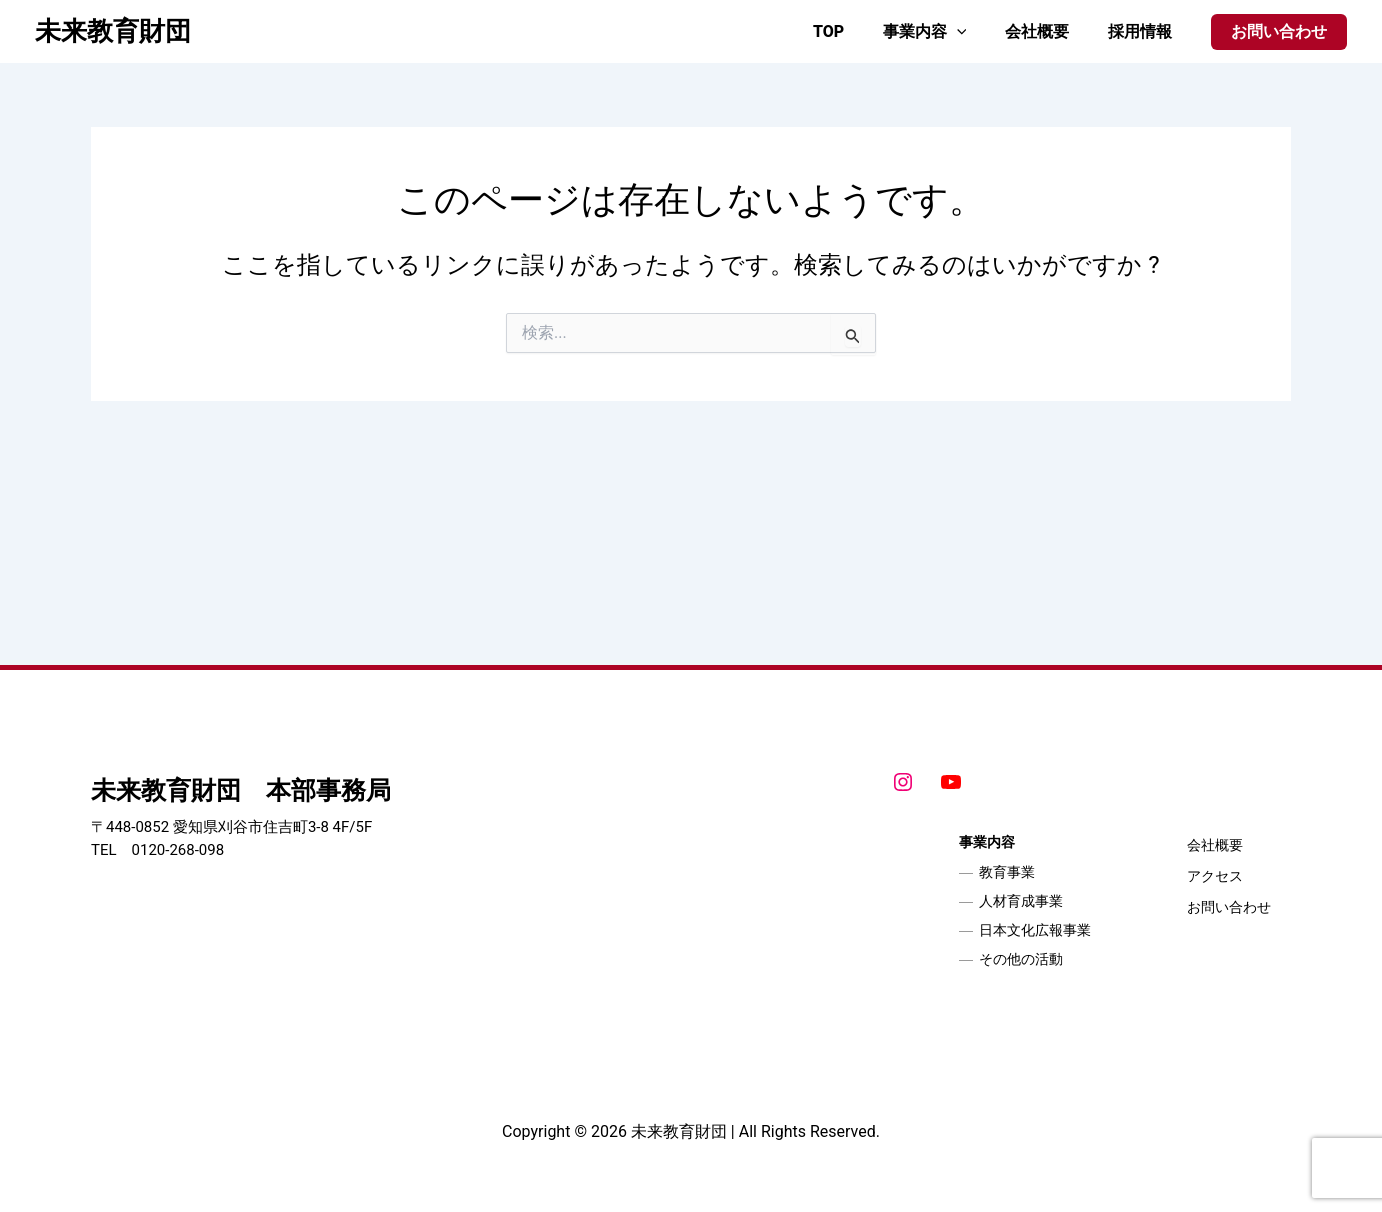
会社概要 (1047, 31)
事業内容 (941, 32)
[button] (1279, 32)
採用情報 (1143, 31)
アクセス (1215, 876)
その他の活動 (1021, 959)
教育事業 (1007, 872)
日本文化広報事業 (1035, 930)
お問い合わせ (1229, 907)
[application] (973, 32)
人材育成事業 (1021, 901)
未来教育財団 (113, 31)
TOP (851, 31)
